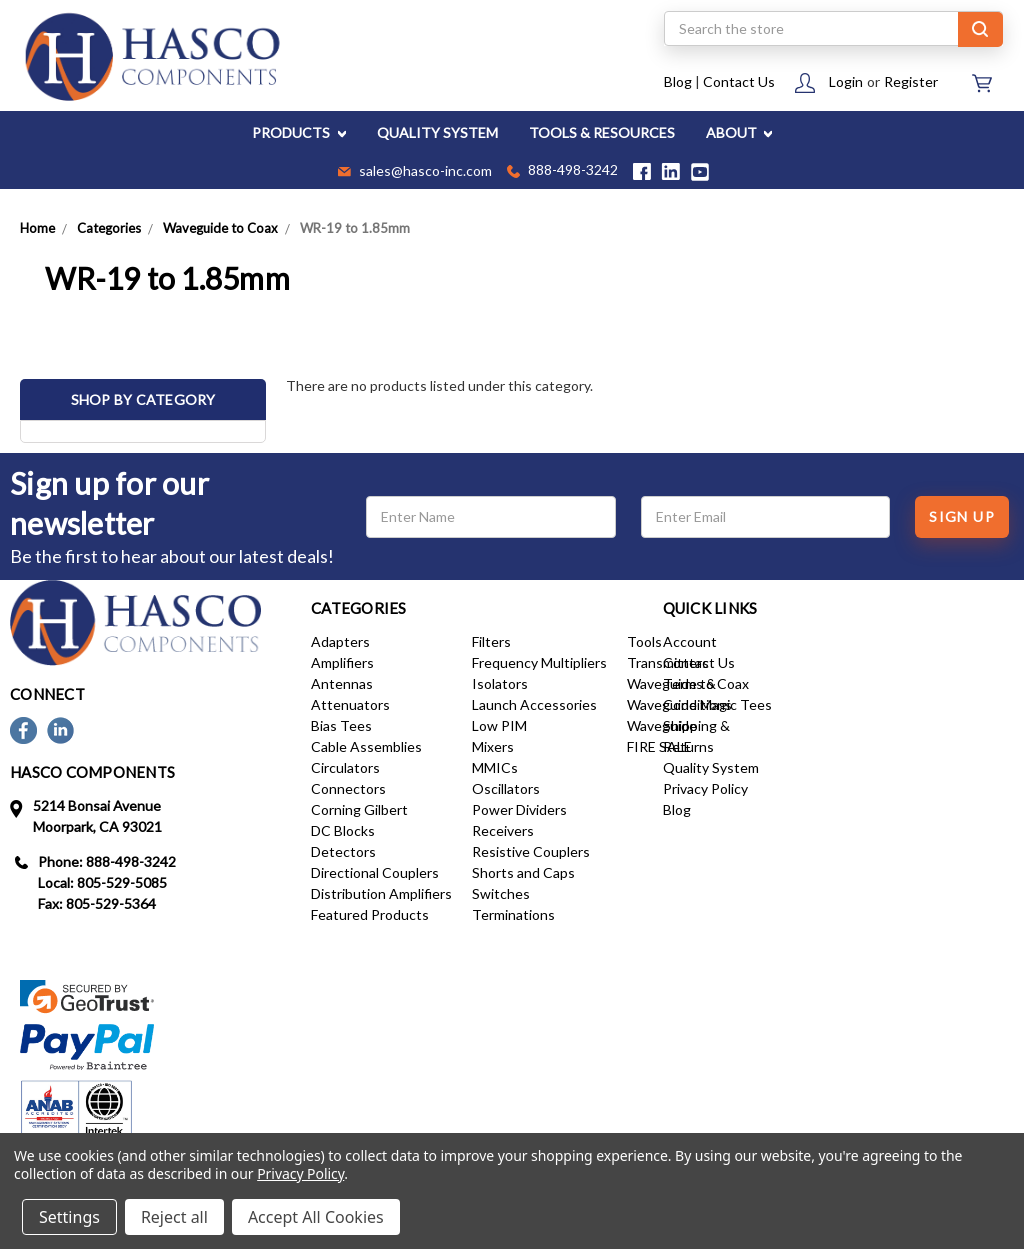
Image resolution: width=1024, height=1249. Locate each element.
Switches (501, 893)
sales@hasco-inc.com (415, 172)
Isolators (500, 683)
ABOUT (739, 132)
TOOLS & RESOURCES (602, 132)
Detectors (343, 851)
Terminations (513, 914)
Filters (491, 641)
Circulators (345, 767)
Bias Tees (341, 725)
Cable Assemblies (366, 746)
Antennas (342, 683)
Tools (644, 641)
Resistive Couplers (531, 851)
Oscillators (506, 788)
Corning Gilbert (359, 809)
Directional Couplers (375, 872)
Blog (678, 81)
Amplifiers (342, 662)
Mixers (493, 746)
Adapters (340, 641)
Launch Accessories (534, 704)
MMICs (495, 767)
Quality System (711, 767)
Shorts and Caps (523, 872)
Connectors (348, 788)
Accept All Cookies (316, 1217)
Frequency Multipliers (539, 662)
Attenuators (350, 704)
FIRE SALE (659, 746)
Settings (69, 1217)
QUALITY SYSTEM (437, 132)
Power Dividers (519, 809)
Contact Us (739, 81)
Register (911, 81)
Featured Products (370, 914)
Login (846, 81)
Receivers (503, 830)
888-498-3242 (562, 171)
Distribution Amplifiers (381, 893)
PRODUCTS (299, 132)
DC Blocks (343, 830)
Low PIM (499, 725)
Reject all (174, 1217)
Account (690, 641)
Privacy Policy (705, 788)
